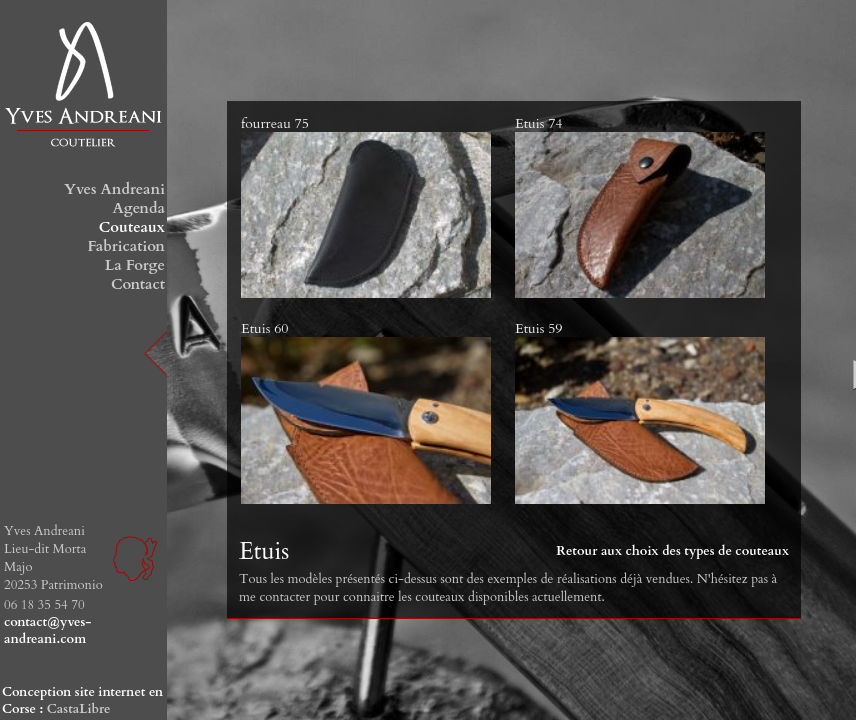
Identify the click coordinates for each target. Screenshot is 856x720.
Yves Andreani (114, 189)
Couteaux (132, 227)
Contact (138, 284)
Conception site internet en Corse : (82, 700)
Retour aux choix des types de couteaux (672, 551)
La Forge (135, 265)
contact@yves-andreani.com (47, 630)
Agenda (138, 208)
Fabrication (126, 246)
